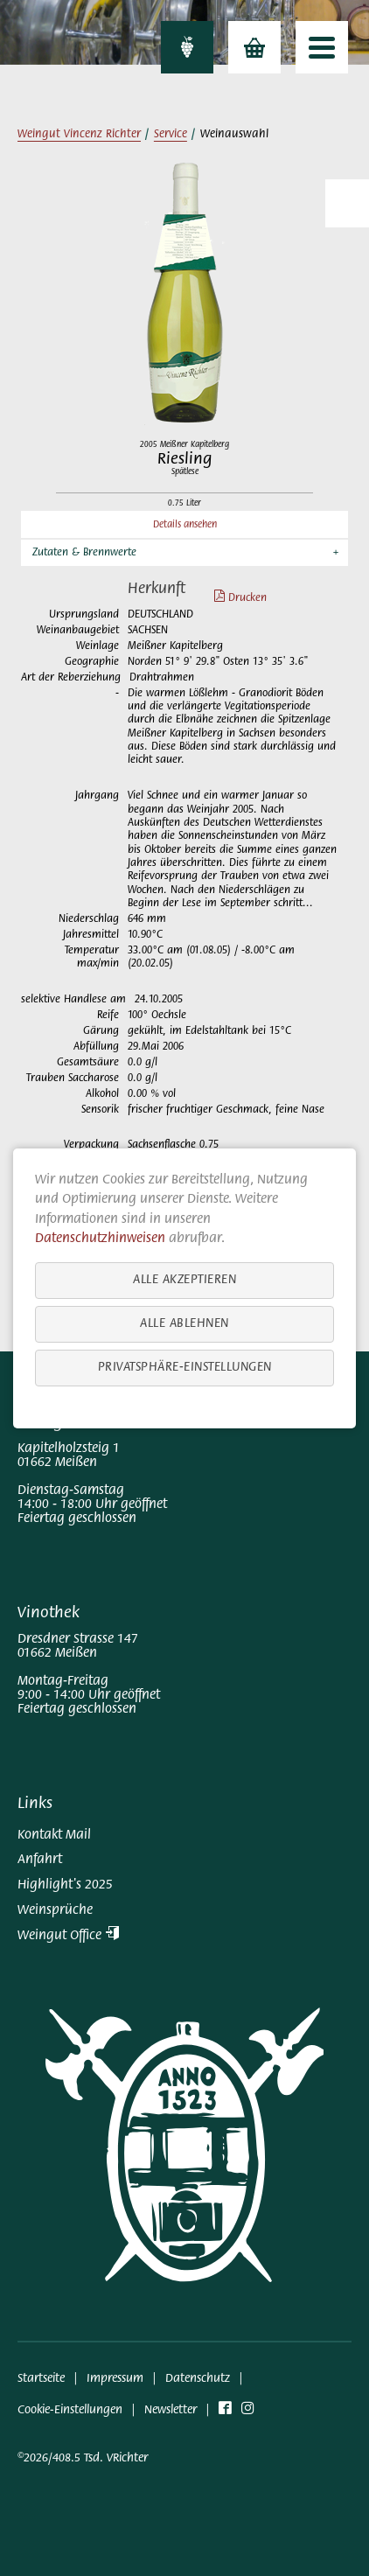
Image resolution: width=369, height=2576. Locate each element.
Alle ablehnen (184, 1323)
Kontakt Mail (54, 1835)
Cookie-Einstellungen (69, 2410)
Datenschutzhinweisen (100, 1239)
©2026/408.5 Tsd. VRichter (82, 2458)
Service (170, 135)
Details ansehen (185, 525)
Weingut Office (68, 1936)
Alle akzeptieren (184, 1279)
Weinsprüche (55, 1910)
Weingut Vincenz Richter (79, 135)
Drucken (232, 598)
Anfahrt (39, 1860)
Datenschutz (197, 2378)
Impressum (115, 2378)
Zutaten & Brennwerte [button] (84, 553)
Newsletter (170, 2410)
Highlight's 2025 (65, 1885)
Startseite (41, 2378)
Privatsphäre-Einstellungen (185, 1366)
